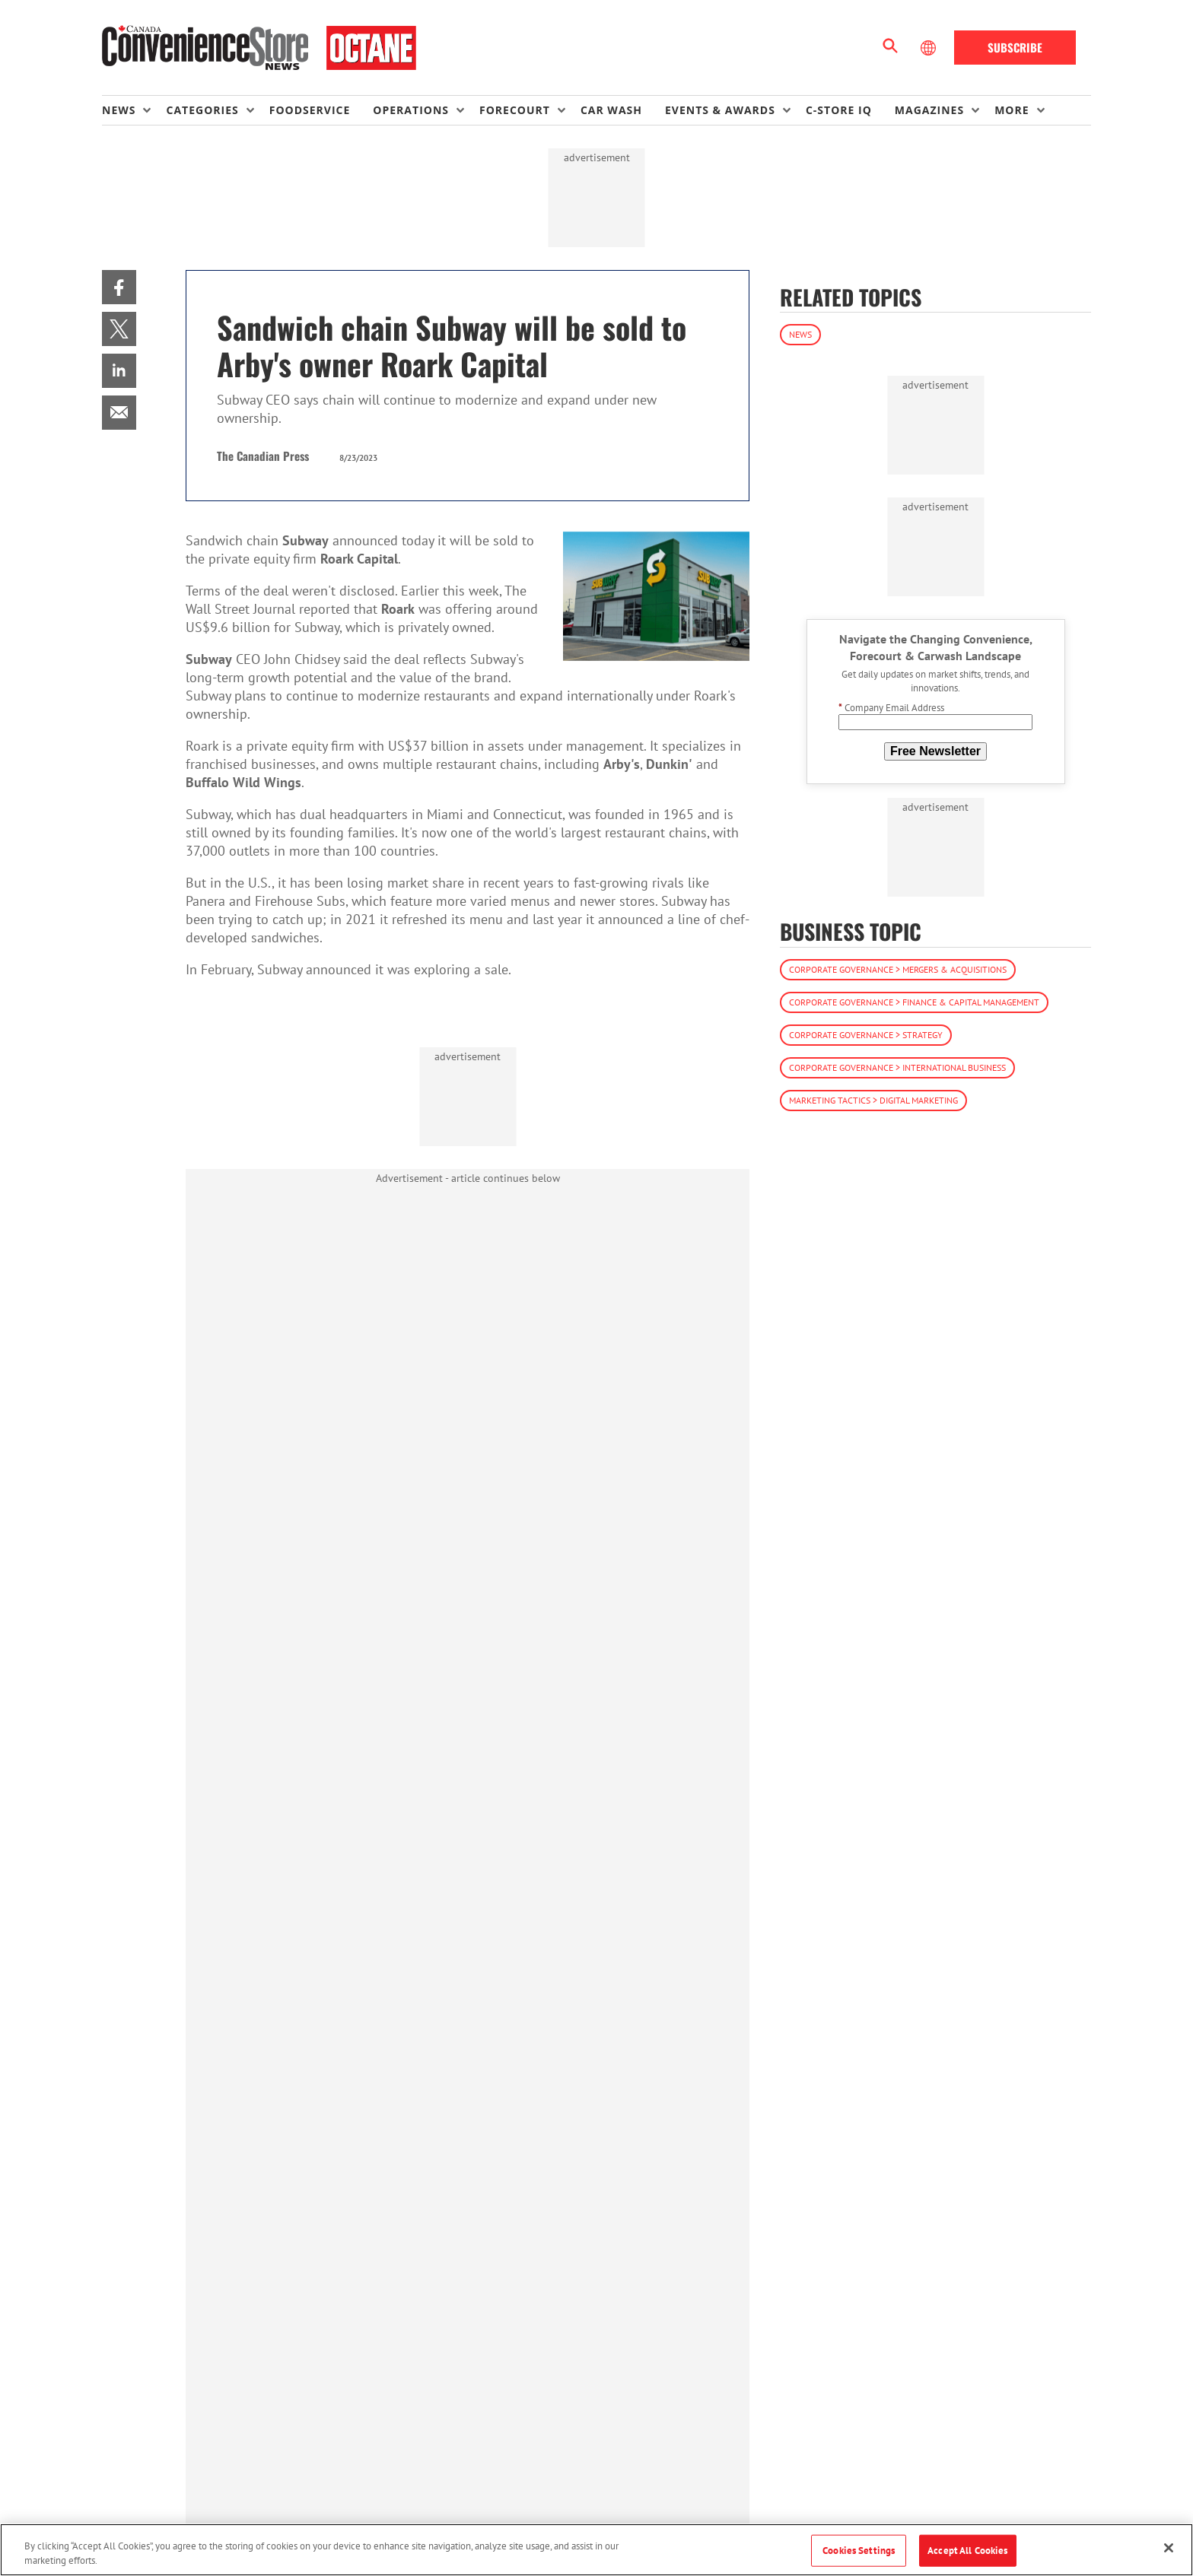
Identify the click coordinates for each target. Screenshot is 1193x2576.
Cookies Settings (858, 2550)
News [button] (118, 110)
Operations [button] (411, 110)
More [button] (1011, 110)
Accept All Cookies (967, 2550)
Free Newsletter (935, 751)
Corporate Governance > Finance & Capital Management (914, 1002)
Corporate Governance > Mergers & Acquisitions (898, 969)
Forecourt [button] (514, 110)
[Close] (1168, 2548)
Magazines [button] (929, 110)
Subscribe (1015, 47)
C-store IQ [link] (839, 110)
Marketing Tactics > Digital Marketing (873, 1100)
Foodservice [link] (310, 110)
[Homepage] (259, 48)
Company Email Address (891, 707)
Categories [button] (202, 110)
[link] (119, 287)
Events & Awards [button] (720, 110)
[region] (596, 2550)
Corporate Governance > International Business (897, 1067)
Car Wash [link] (611, 110)
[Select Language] (930, 48)
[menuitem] (134, 110)
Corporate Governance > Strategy (866, 1034)
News (800, 334)
